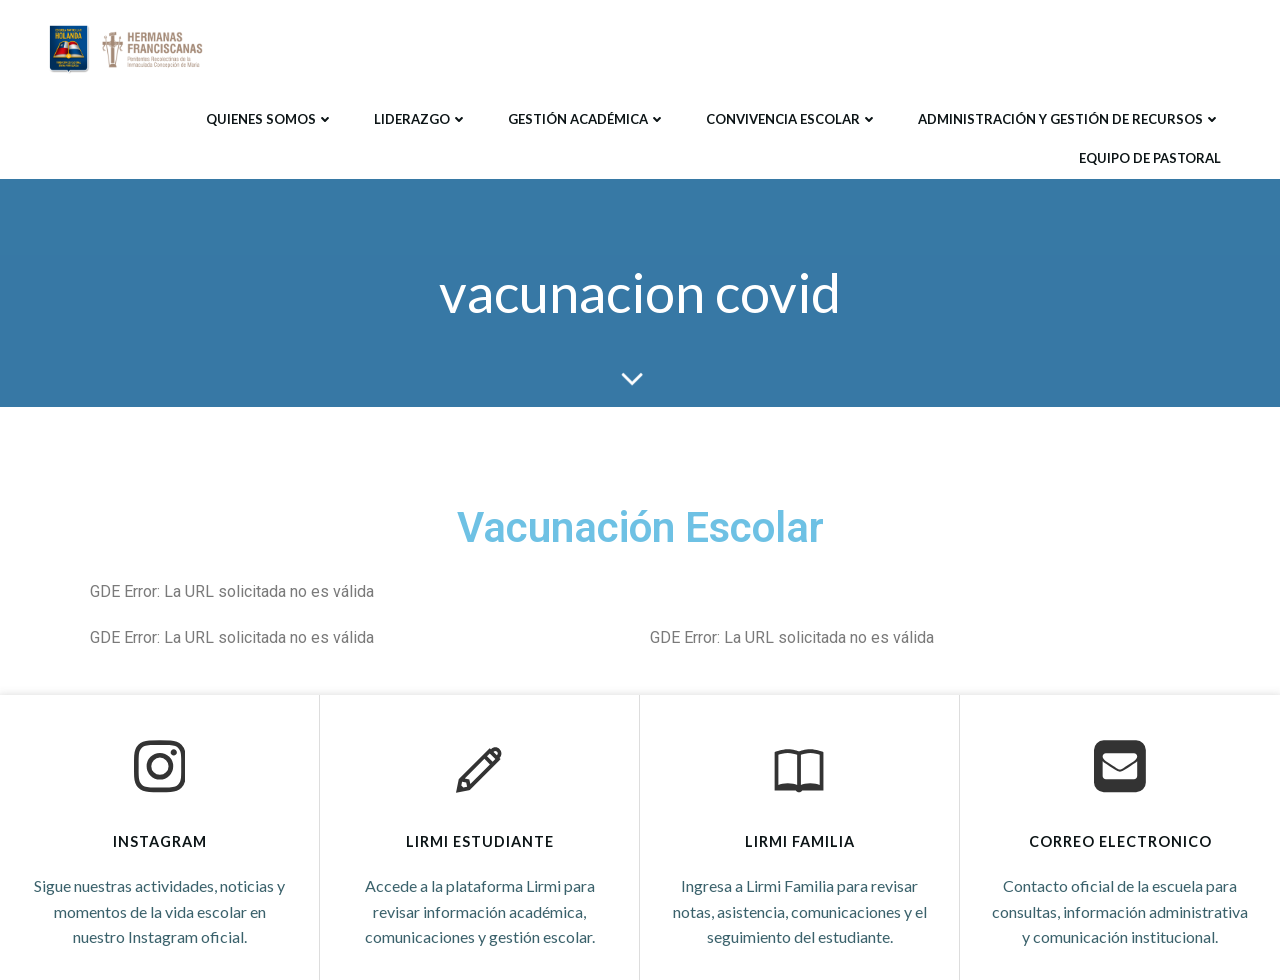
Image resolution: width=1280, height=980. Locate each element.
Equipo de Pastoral (1150, 158)
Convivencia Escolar (792, 119)
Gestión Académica (587, 119)
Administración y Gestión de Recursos (1069, 119)
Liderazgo (421, 119)
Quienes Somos (270, 119)
